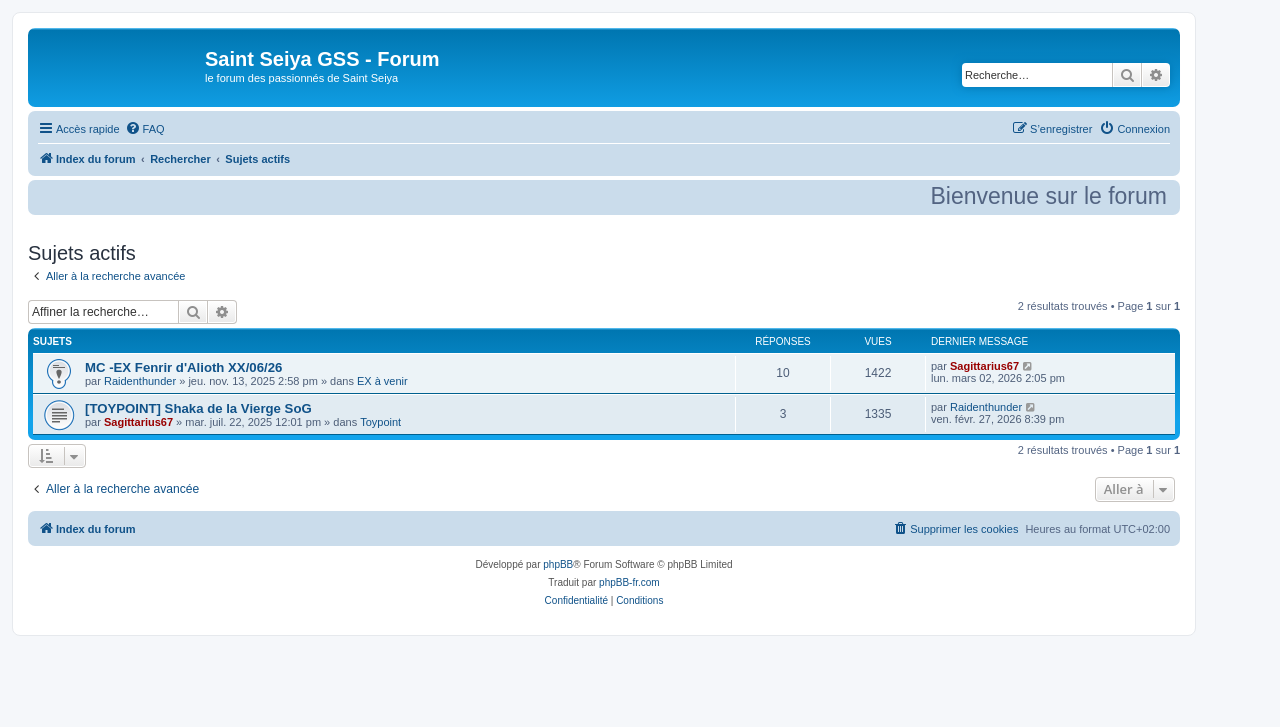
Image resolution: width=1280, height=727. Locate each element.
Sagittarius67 (984, 366)
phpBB (558, 564)
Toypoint (380, 422)
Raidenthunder (140, 381)
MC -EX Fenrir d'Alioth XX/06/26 (183, 367)
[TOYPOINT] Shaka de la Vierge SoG (198, 408)
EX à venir (382, 381)
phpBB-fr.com (629, 582)
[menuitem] (145, 129)
